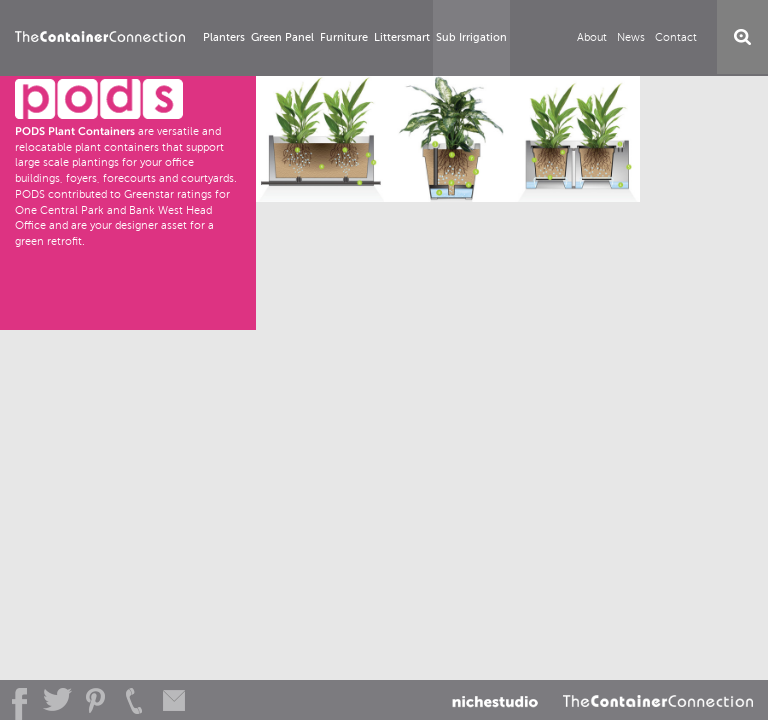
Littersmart (402, 37)
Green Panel (282, 37)
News (631, 37)
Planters (224, 37)
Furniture (344, 37)
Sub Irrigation (471, 37)
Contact (676, 37)
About (592, 37)
